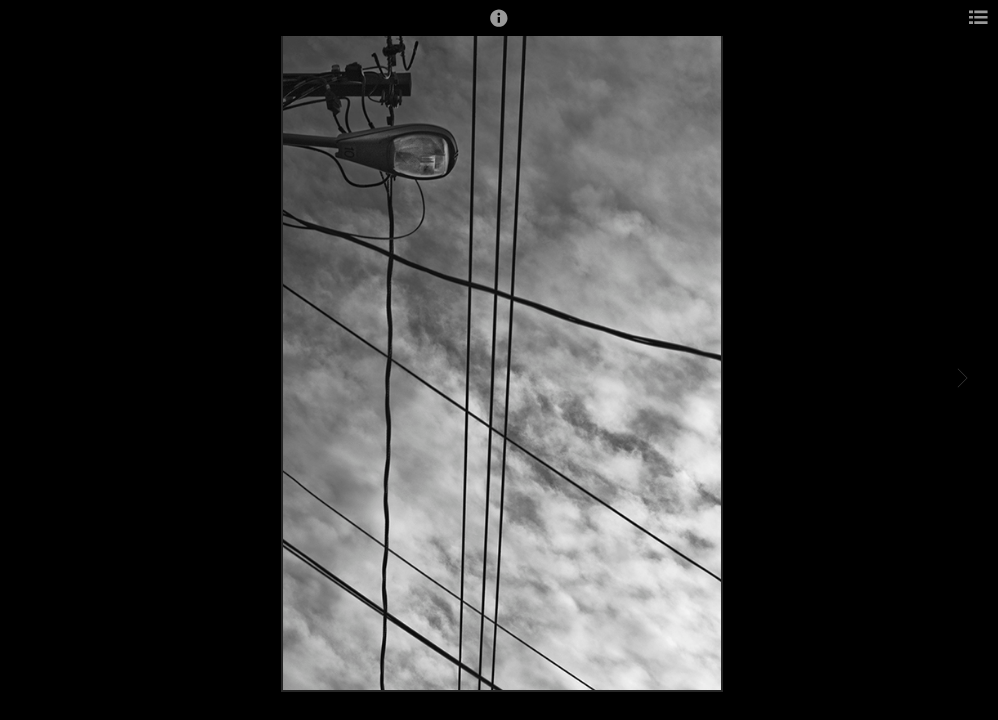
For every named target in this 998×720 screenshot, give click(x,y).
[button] (499, 27)
